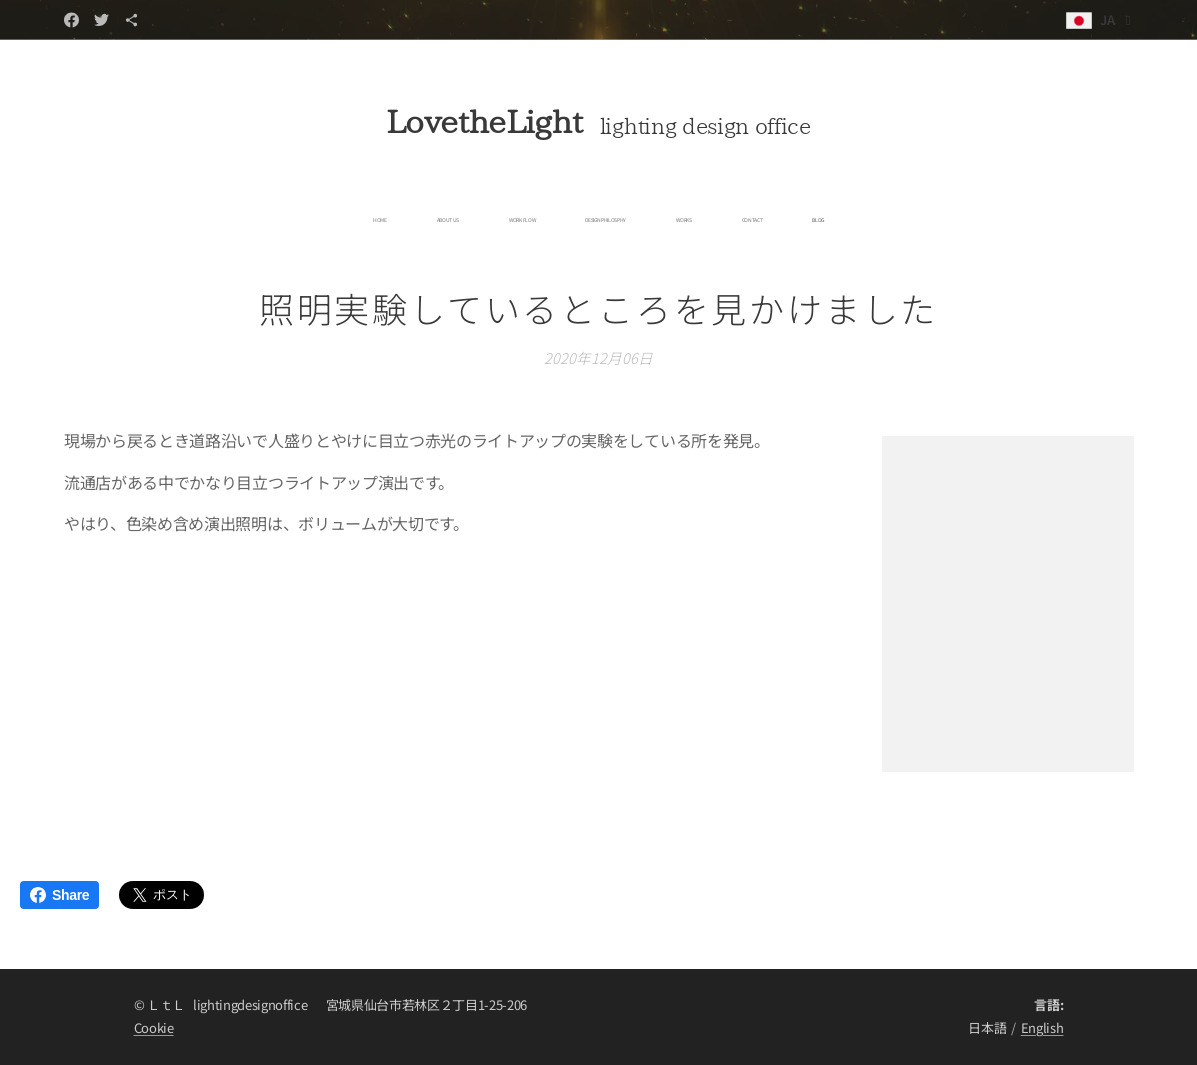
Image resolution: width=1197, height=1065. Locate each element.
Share (59, 895)
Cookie (154, 1027)
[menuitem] (461, 220)
